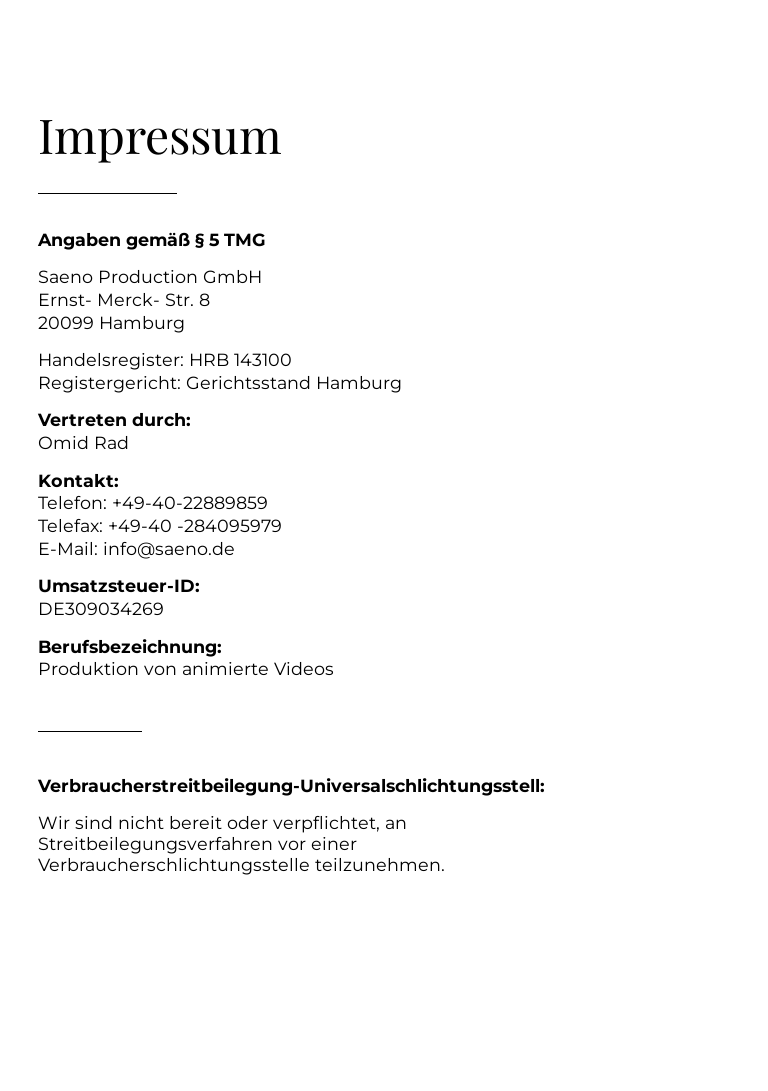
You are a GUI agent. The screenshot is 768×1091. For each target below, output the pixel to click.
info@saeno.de (169, 548)
